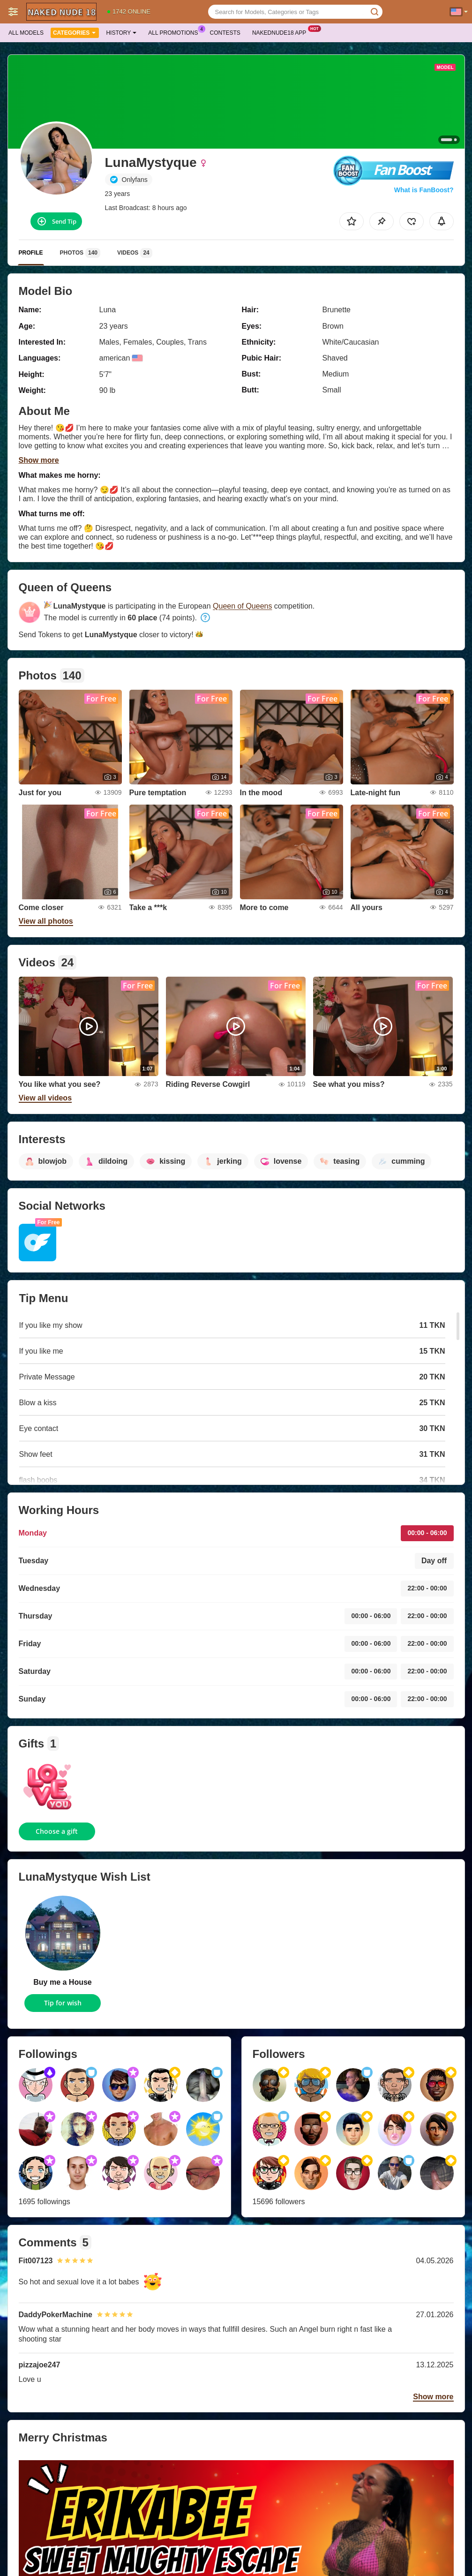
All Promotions (175, 32)
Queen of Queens (242, 606)
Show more (39, 460)
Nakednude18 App (281, 32)
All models (26, 33)
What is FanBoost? (424, 190)
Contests (225, 33)
